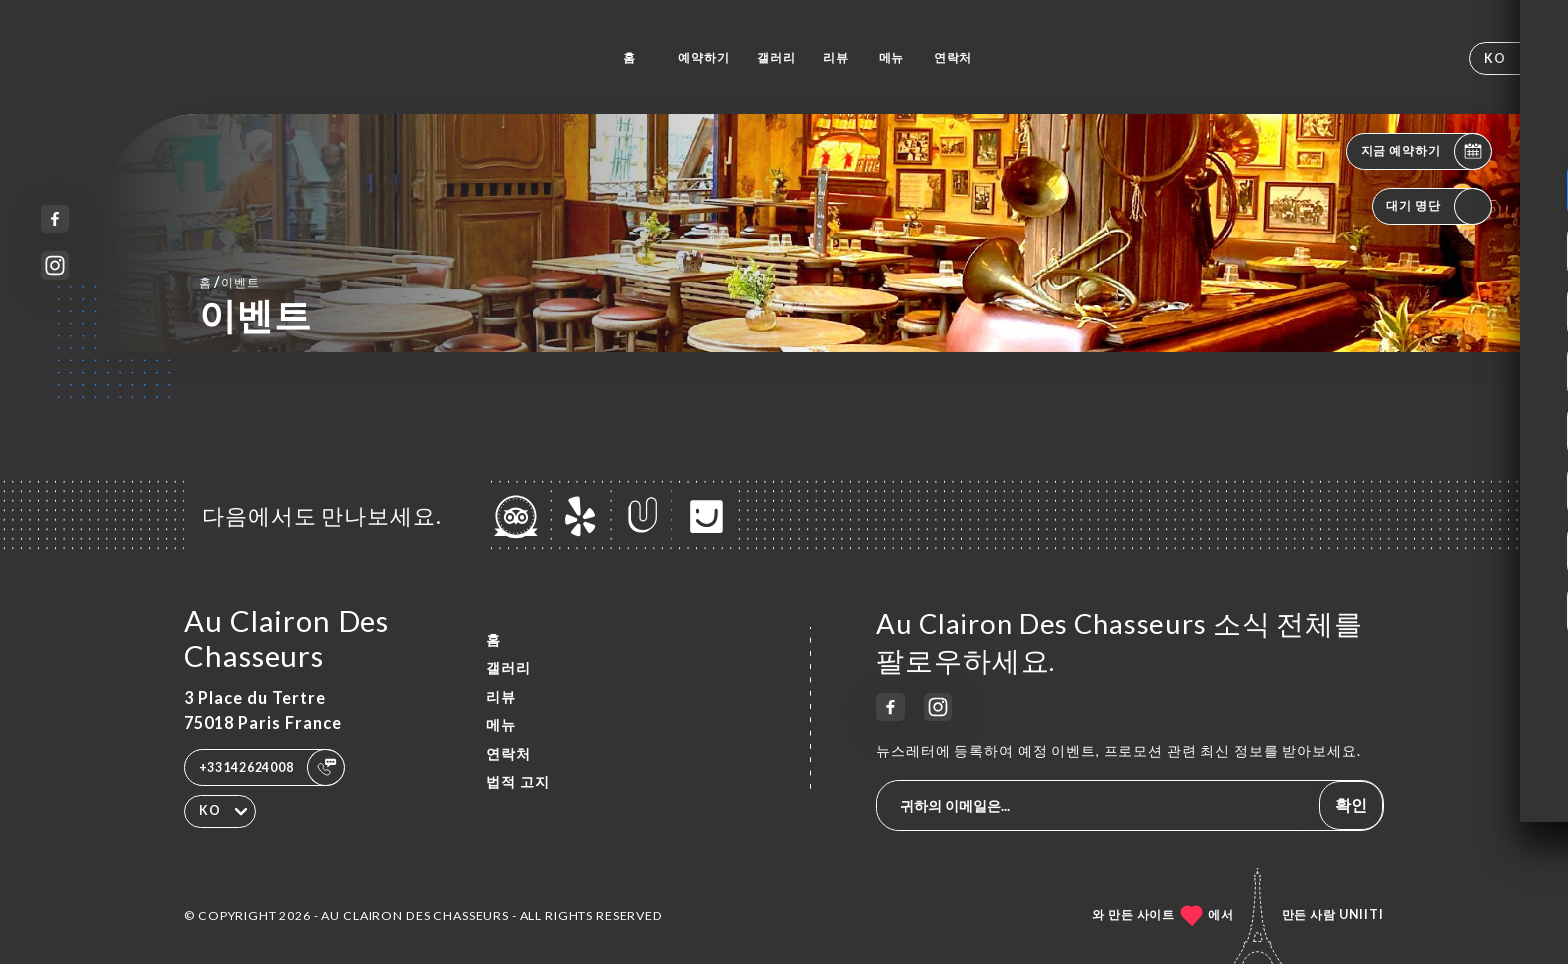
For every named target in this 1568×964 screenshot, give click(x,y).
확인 (1351, 804)
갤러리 (776, 57)
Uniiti (1361, 914)
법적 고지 (518, 781)
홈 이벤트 (229, 281)
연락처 (953, 57)
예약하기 (703, 57)
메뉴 (892, 57)
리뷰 (836, 57)
